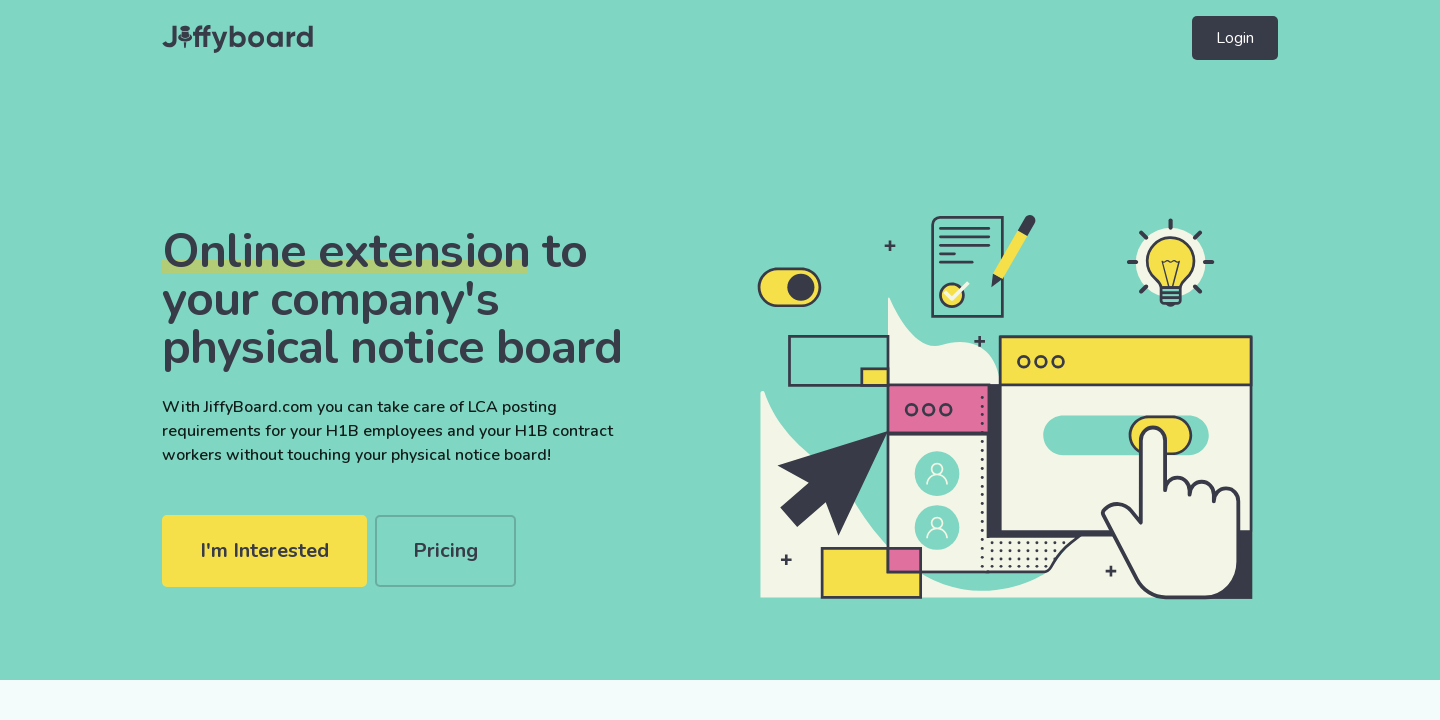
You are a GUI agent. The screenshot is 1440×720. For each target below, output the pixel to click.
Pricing (445, 550)
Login (1235, 38)
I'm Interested (264, 550)
